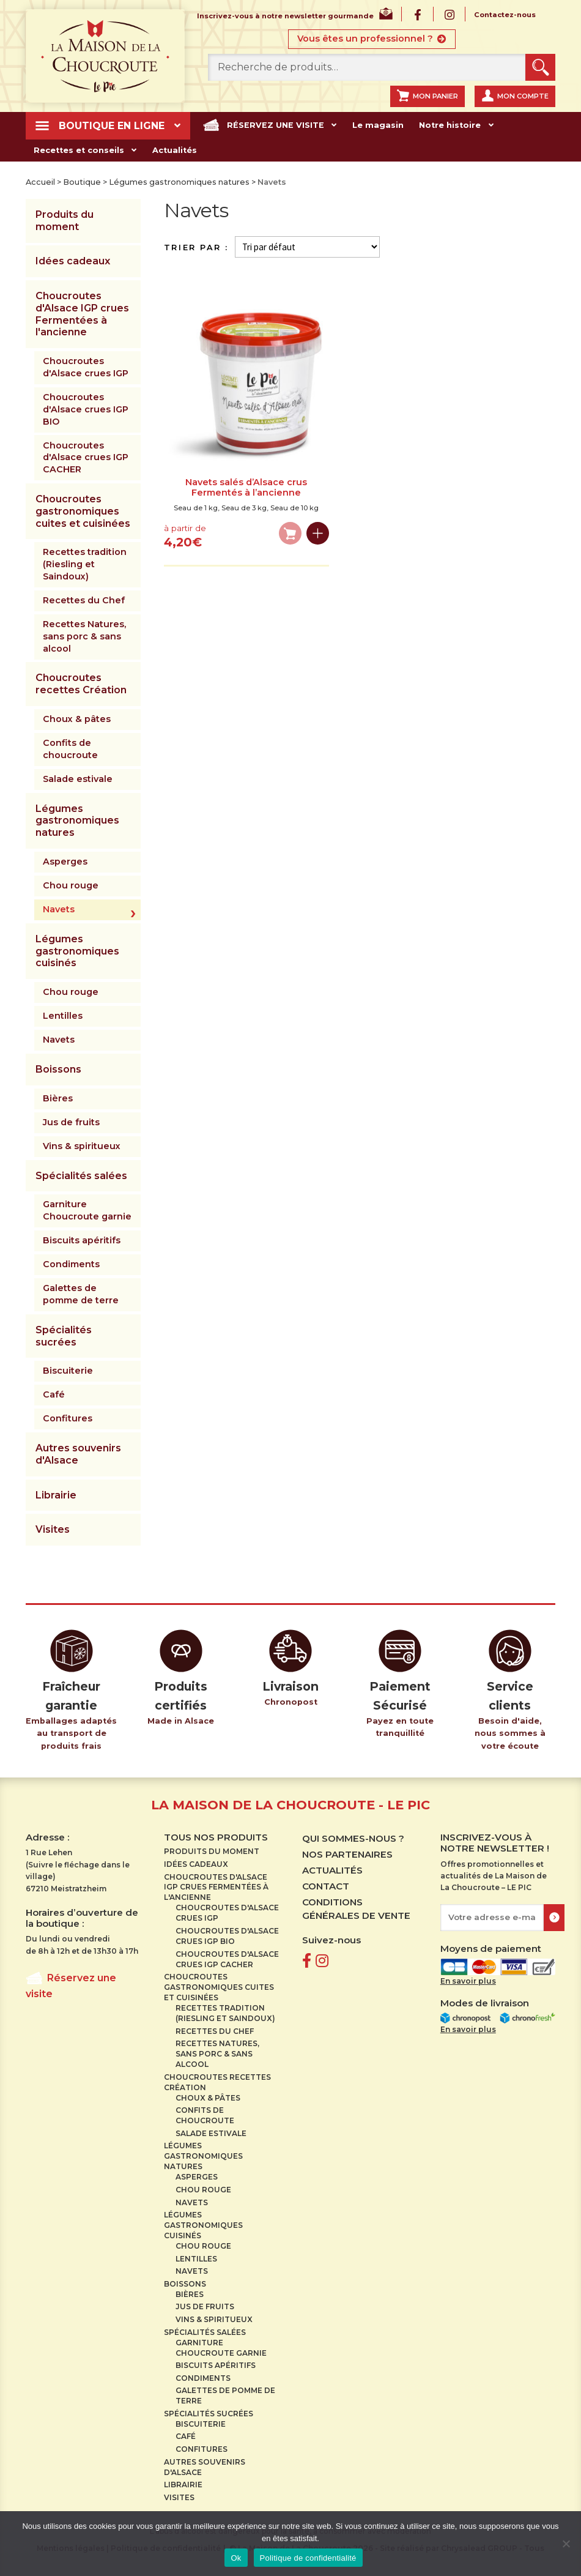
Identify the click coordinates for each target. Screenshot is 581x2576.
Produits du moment (64, 221)
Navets (59, 909)
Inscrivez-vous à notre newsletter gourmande (285, 16)
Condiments (71, 1264)
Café (54, 1394)
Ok (236, 2558)
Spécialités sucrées (63, 1336)
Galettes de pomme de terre (81, 1294)
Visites (52, 1529)
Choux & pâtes (77, 718)
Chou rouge (70, 885)
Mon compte (523, 96)
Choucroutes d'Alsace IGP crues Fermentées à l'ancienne (82, 314)
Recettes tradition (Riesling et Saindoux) (85, 564)
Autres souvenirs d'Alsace (78, 1454)
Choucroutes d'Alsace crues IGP (85, 367)
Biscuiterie (68, 1370)
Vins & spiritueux (81, 1146)
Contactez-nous (505, 15)
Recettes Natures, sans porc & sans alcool (84, 636)
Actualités (170, 150)
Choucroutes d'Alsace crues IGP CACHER (85, 457)
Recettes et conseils (77, 150)
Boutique (82, 182)
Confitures (67, 1418)
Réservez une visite (271, 125)
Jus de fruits (71, 1122)
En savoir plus (468, 1981)
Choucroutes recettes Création (81, 684)
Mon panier (435, 96)
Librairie (55, 1494)
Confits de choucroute (70, 749)
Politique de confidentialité (308, 2558)
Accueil (40, 182)
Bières (58, 1098)
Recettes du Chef (84, 600)
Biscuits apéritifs (81, 1240)
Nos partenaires (347, 1854)
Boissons (58, 1069)
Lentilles (63, 1015)
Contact (325, 1886)
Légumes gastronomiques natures (179, 182)
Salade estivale (78, 778)
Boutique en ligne (111, 126)
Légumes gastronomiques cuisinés (77, 951)
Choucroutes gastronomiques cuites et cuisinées (82, 511)
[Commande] (307, 247)
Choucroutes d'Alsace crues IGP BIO (85, 409)
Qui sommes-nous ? (353, 1838)
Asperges (65, 861)
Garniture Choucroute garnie (87, 1210)
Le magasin (370, 125)
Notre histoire (440, 125)
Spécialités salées (81, 1175)
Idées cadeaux (72, 261)
